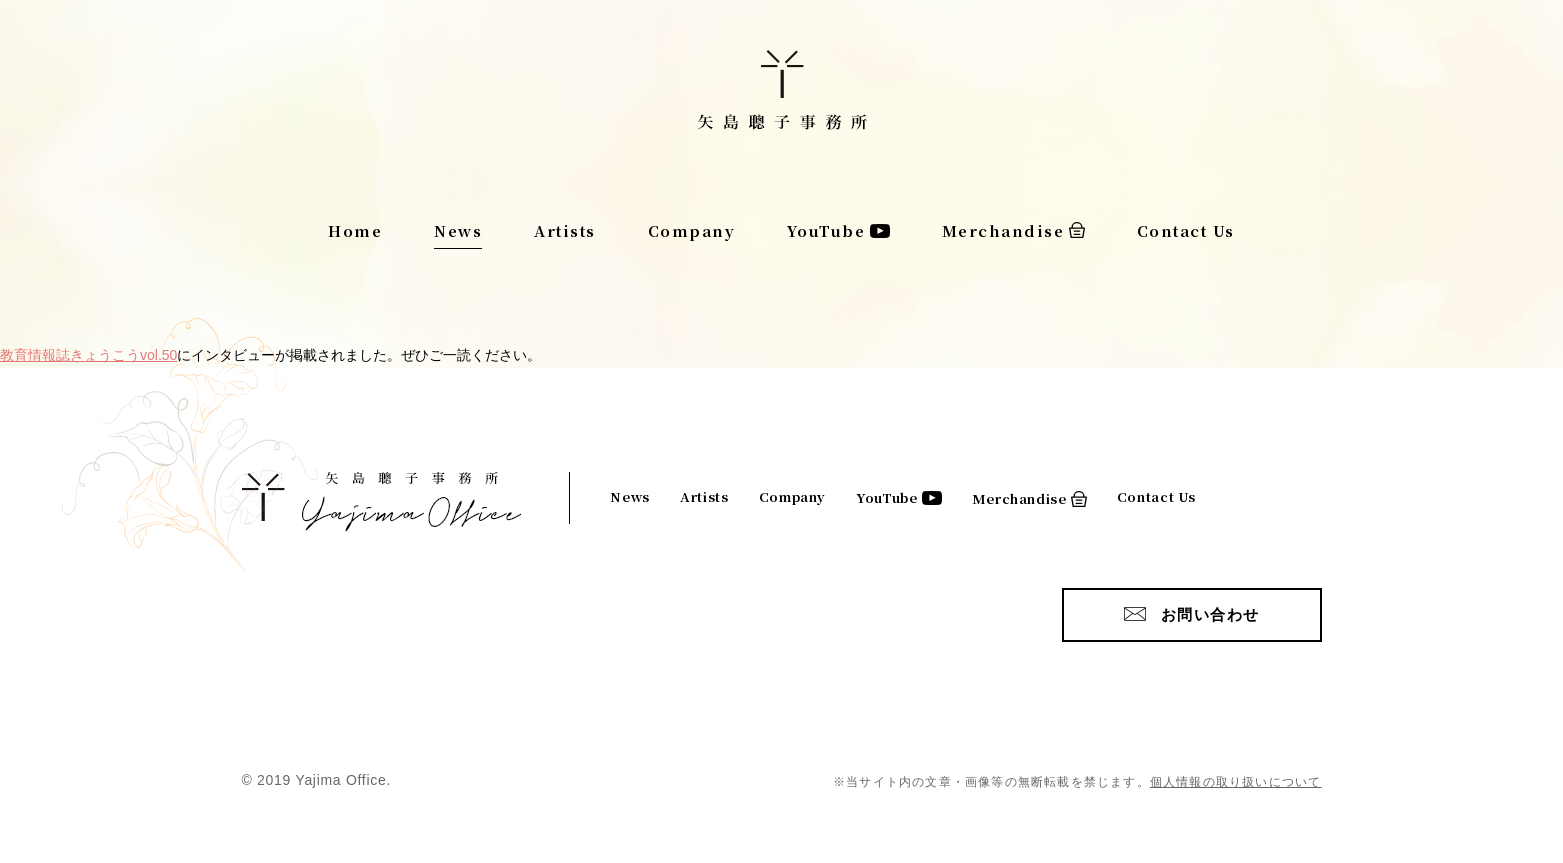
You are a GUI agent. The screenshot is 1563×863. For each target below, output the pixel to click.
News (458, 230)
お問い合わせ (1210, 614)
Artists (565, 230)
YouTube (826, 230)
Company (692, 230)
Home (355, 230)
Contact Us (1186, 230)
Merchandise (1003, 230)
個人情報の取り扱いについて (1236, 782)
